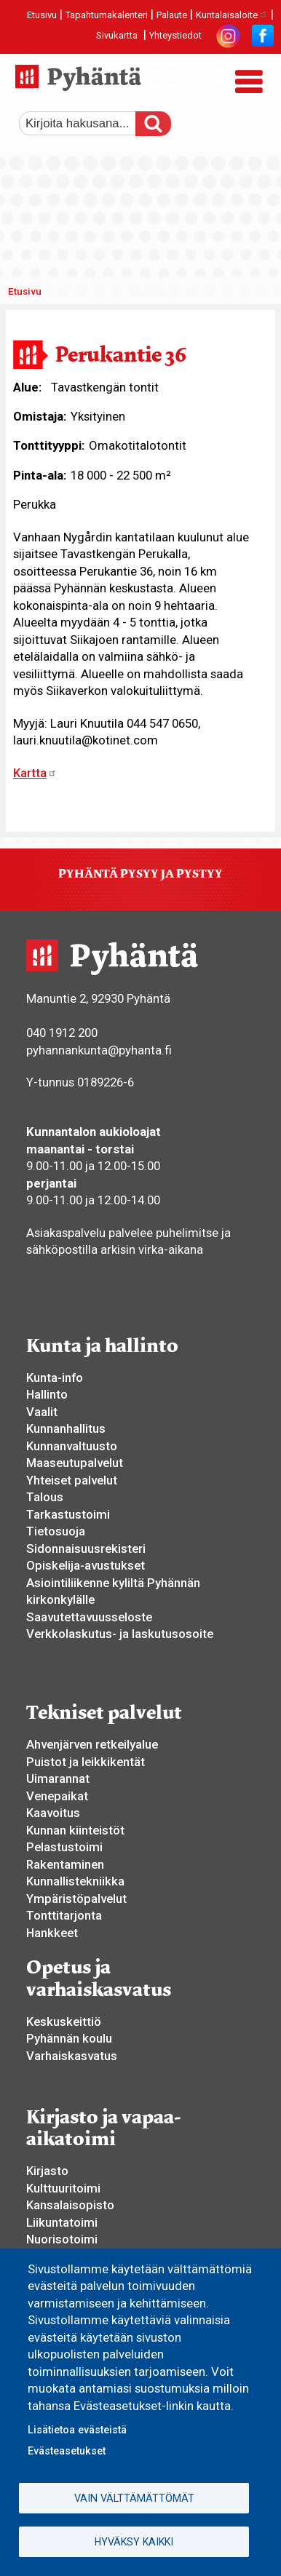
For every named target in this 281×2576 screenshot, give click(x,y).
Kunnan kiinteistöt (75, 1830)
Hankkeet (52, 1932)
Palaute (172, 14)
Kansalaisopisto (70, 2205)
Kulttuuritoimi (63, 2188)
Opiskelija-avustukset (85, 1565)
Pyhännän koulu (69, 2038)
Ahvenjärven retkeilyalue (92, 1744)
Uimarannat (58, 1778)
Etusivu (42, 14)
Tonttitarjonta (64, 1915)
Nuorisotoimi (62, 2239)
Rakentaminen (65, 1864)
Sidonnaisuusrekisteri (86, 1548)
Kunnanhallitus (66, 1428)
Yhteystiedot (175, 35)
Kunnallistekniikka (75, 1881)
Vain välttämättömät (134, 2498)
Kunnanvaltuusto (71, 1446)
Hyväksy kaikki (134, 2542)
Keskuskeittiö (63, 2021)
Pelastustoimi (64, 1847)
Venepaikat (57, 1796)
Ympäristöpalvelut (76, 1898)
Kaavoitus (53, 1812)
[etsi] (88, 123)
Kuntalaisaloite (232, 14)
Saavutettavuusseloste (89, 1617)
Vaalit (42, 1411)
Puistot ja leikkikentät (85, 1761)
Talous (44, 1497)
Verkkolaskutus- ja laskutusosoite (119, 1633)
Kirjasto (47, 2170)
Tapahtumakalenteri (107, 14)
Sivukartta (117, 35)
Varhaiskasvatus (71, 2055)
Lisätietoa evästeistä (77, 2430)
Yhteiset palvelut (71, 1480)
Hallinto (47, 1394)
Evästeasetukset (67, 2451)
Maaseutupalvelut (74, 1462)
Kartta (35, 773)
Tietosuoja (55, 1531)
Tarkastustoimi (68, 1514)
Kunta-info (54, 1377)
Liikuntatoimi (62, 2222)
